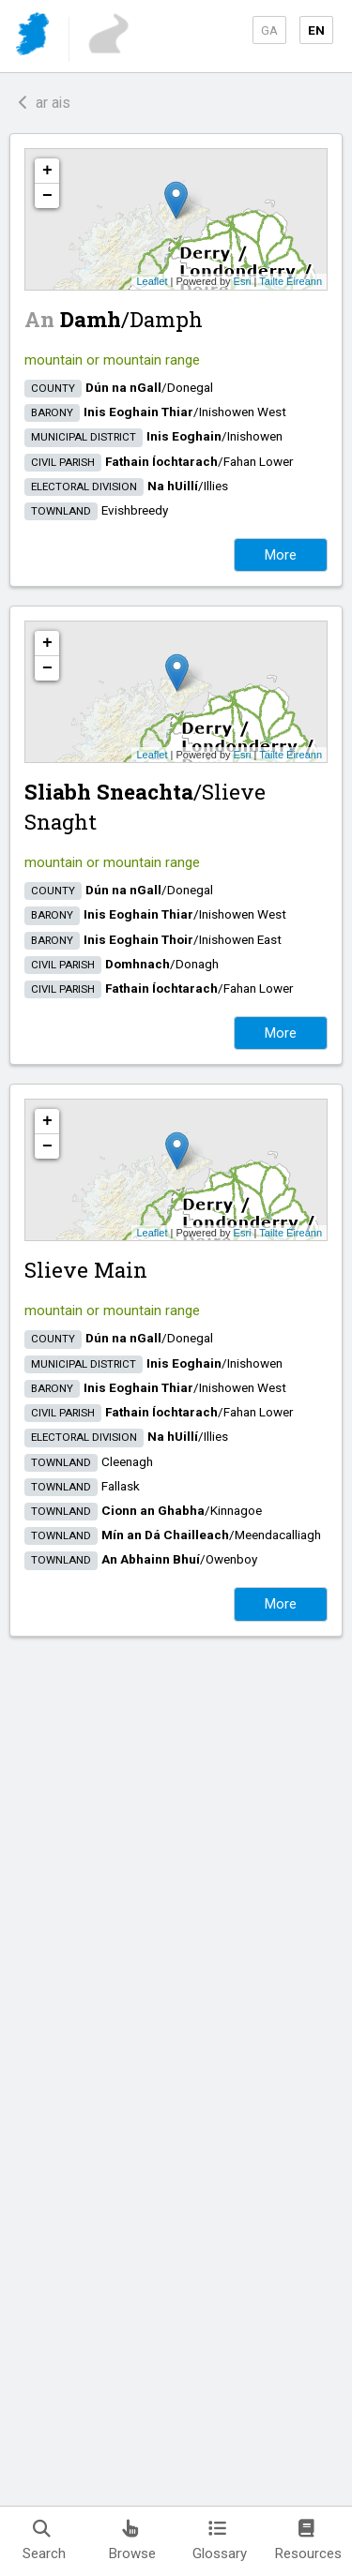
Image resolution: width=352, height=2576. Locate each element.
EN (316, 29)
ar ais (44, 103)
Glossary (219, 2541)
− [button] (47, 196)
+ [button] (47, 170)
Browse (132, 2541)
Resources (308, 2541)
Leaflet (151, 281)
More (281, 555)
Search (44, 2541)
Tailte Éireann (290, 281)
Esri (243, 281)
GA (269, 29)
